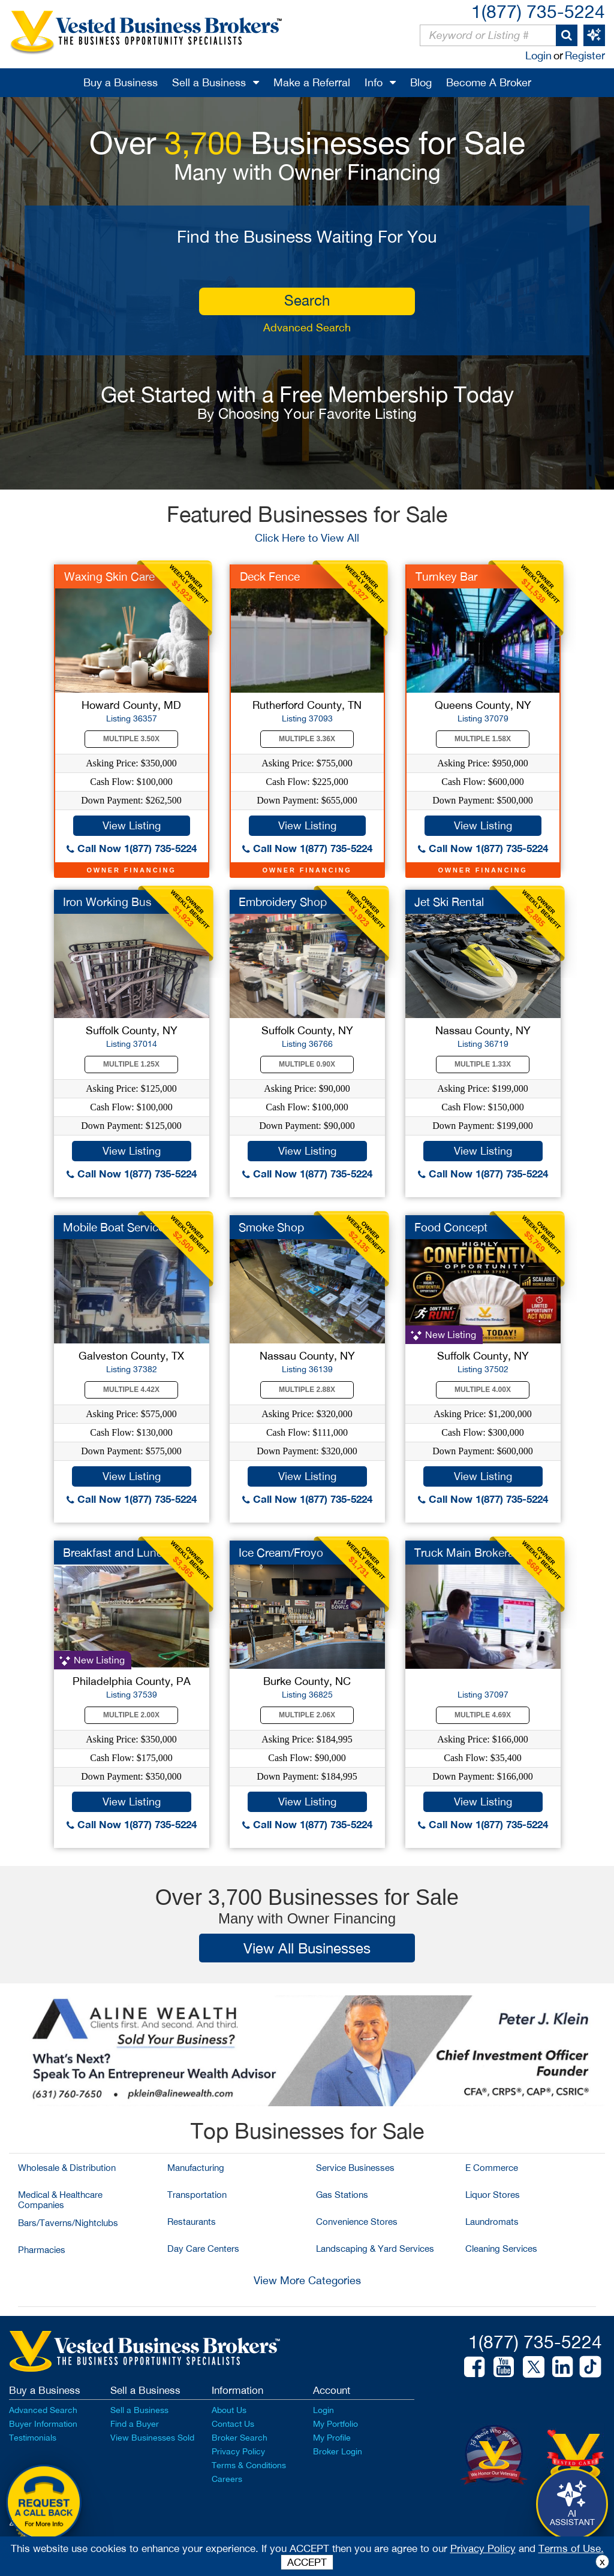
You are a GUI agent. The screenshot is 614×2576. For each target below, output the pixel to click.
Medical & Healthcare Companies (60, 2200)
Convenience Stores (357, 2221)
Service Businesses (355, 2168)
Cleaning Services (501, 2248)
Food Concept (450, 1227)
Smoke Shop (271, 1227)
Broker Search (239, 2437)
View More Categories (307, 2280)
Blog (421, 82)
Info (374, 82)
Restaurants (191, 2221)
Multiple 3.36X (307, 739)
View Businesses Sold (152, 2437)
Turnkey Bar (446, 576)
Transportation (197, 2195)
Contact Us (233, 2424)
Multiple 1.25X (131, 1064)
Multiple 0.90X (307, 1064)
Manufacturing (195, 2168)
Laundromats (492, 2221)
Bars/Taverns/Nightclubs (68, 2223)
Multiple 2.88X (307, 1389)
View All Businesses (307, 1948)
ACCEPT (307, 2562)
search (307, 300)
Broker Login (337, 2451)
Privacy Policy (238, 2451)
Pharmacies (41, 2250)
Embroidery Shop (283, 901)
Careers (227, 2479)
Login (538, 55)
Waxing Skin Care (109, 576)
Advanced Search (307, 327)
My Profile (332, 2437)
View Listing (132, 825)
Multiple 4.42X (131, 1389)
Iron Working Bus (107, 901)
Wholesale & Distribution (67, 2168)
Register (585, 55)
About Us (229, 2410)
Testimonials (32, 2437)
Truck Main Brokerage (470, 1552)
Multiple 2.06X (307, 1715)
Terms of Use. (571, 2548)
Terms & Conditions (249, 2465)
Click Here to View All (307, 537)
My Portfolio (335, 2424)
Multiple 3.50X (131, 739)
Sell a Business (209, 82)
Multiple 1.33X (483, 1064)
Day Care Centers (203, 2248)
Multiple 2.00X (131, 1715)
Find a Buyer (134, 2424)
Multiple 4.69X (483, 1715)
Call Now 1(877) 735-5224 (132, 848)
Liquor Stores (492, 2195)
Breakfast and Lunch (116, 1552)
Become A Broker (488, 82)
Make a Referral (311, 82)
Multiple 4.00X (483, 1389)
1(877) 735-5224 (538, 11)
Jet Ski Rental (449, 901)
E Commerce (491, 2168)
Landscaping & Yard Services (375, 2248)
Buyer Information (43, 2424)
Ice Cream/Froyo (281, 1552)
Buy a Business (120, 82)
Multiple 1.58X (483, 739)
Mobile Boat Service (113, 1227)
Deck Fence (270, 576)
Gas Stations (342, 2195)
